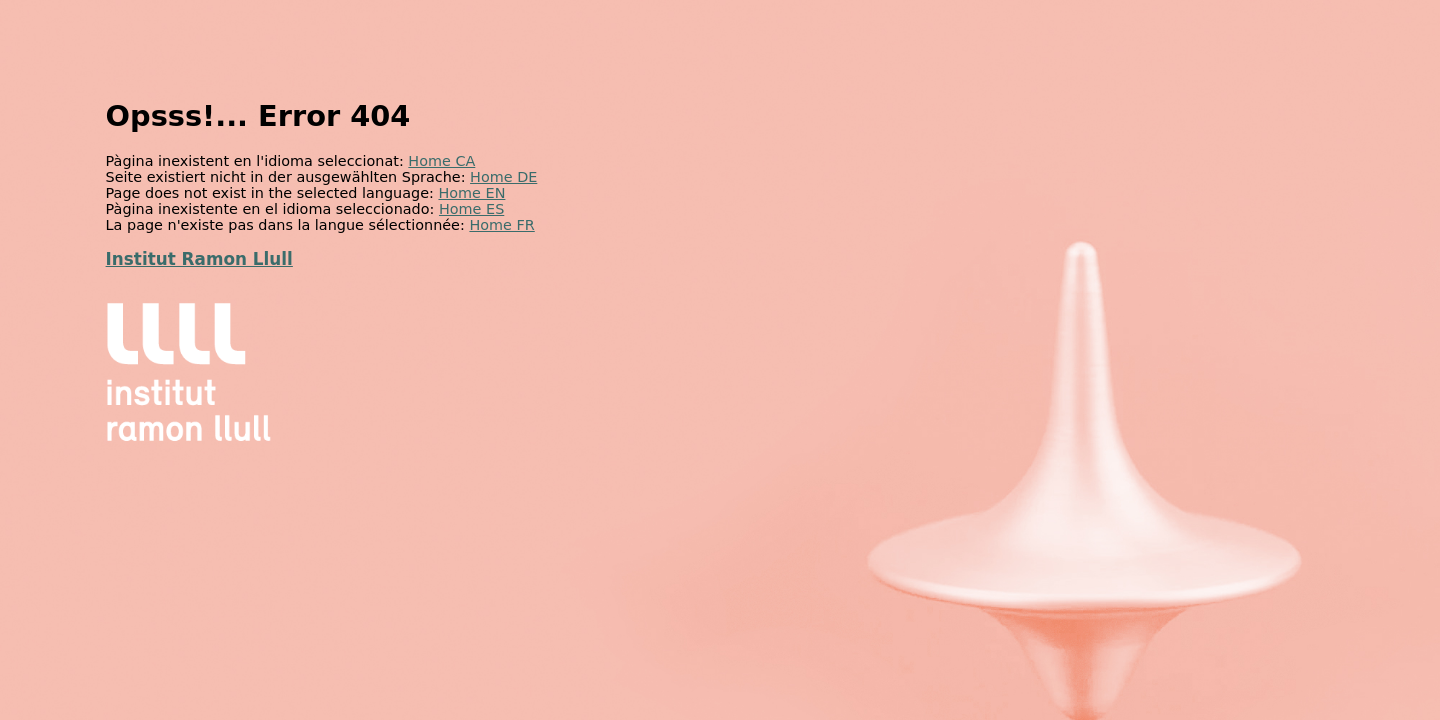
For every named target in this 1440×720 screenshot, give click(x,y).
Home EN (471, 193)
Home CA (441, 161)
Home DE (503, 177)
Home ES (471, 209)
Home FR (501, 225)
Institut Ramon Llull (199, 259)
